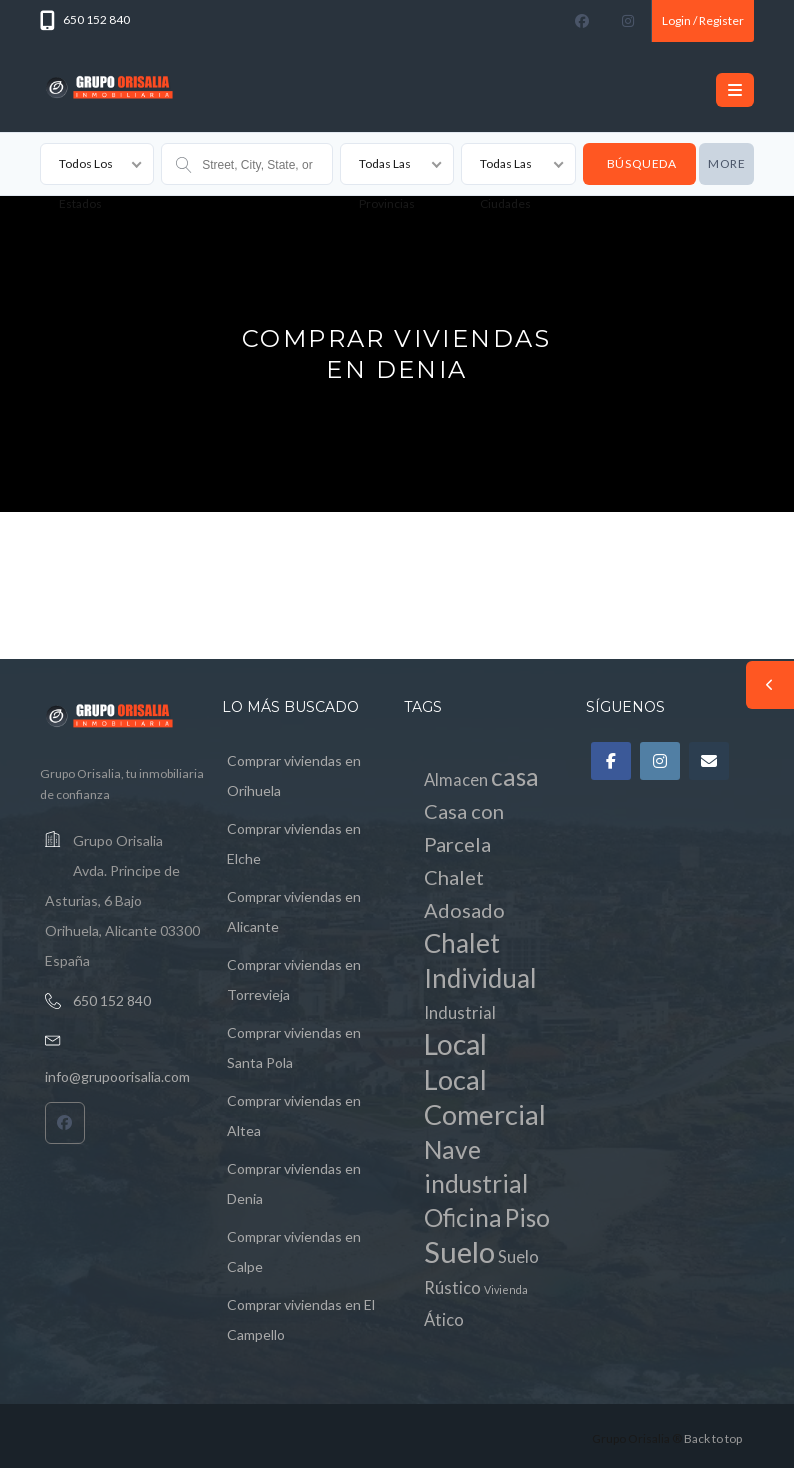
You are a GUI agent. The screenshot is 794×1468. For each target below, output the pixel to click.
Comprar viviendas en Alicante (294, 911)
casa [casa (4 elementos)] (515, 776)
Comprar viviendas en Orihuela (294, 775)
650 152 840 (112, 1000)
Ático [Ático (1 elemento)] (444, 1320)
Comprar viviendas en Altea (294, 1115)
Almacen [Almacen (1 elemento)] (456, 780)
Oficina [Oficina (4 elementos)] (463, 1217)
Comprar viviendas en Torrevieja (294, 979)
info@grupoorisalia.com (117, 1076)
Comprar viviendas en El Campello (301, 1319)
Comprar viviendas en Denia (294, 1183)
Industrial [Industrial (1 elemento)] (460, 1013)
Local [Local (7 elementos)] (455, 1044)
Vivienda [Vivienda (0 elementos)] (506, 1289)
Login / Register (703, 20)
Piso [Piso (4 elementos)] (527, 1217)
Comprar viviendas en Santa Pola (294, 1047)
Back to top (713, 1438)
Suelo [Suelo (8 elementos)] (459, 1251)
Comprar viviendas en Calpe (294, 1251)
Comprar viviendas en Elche (294, 843)
